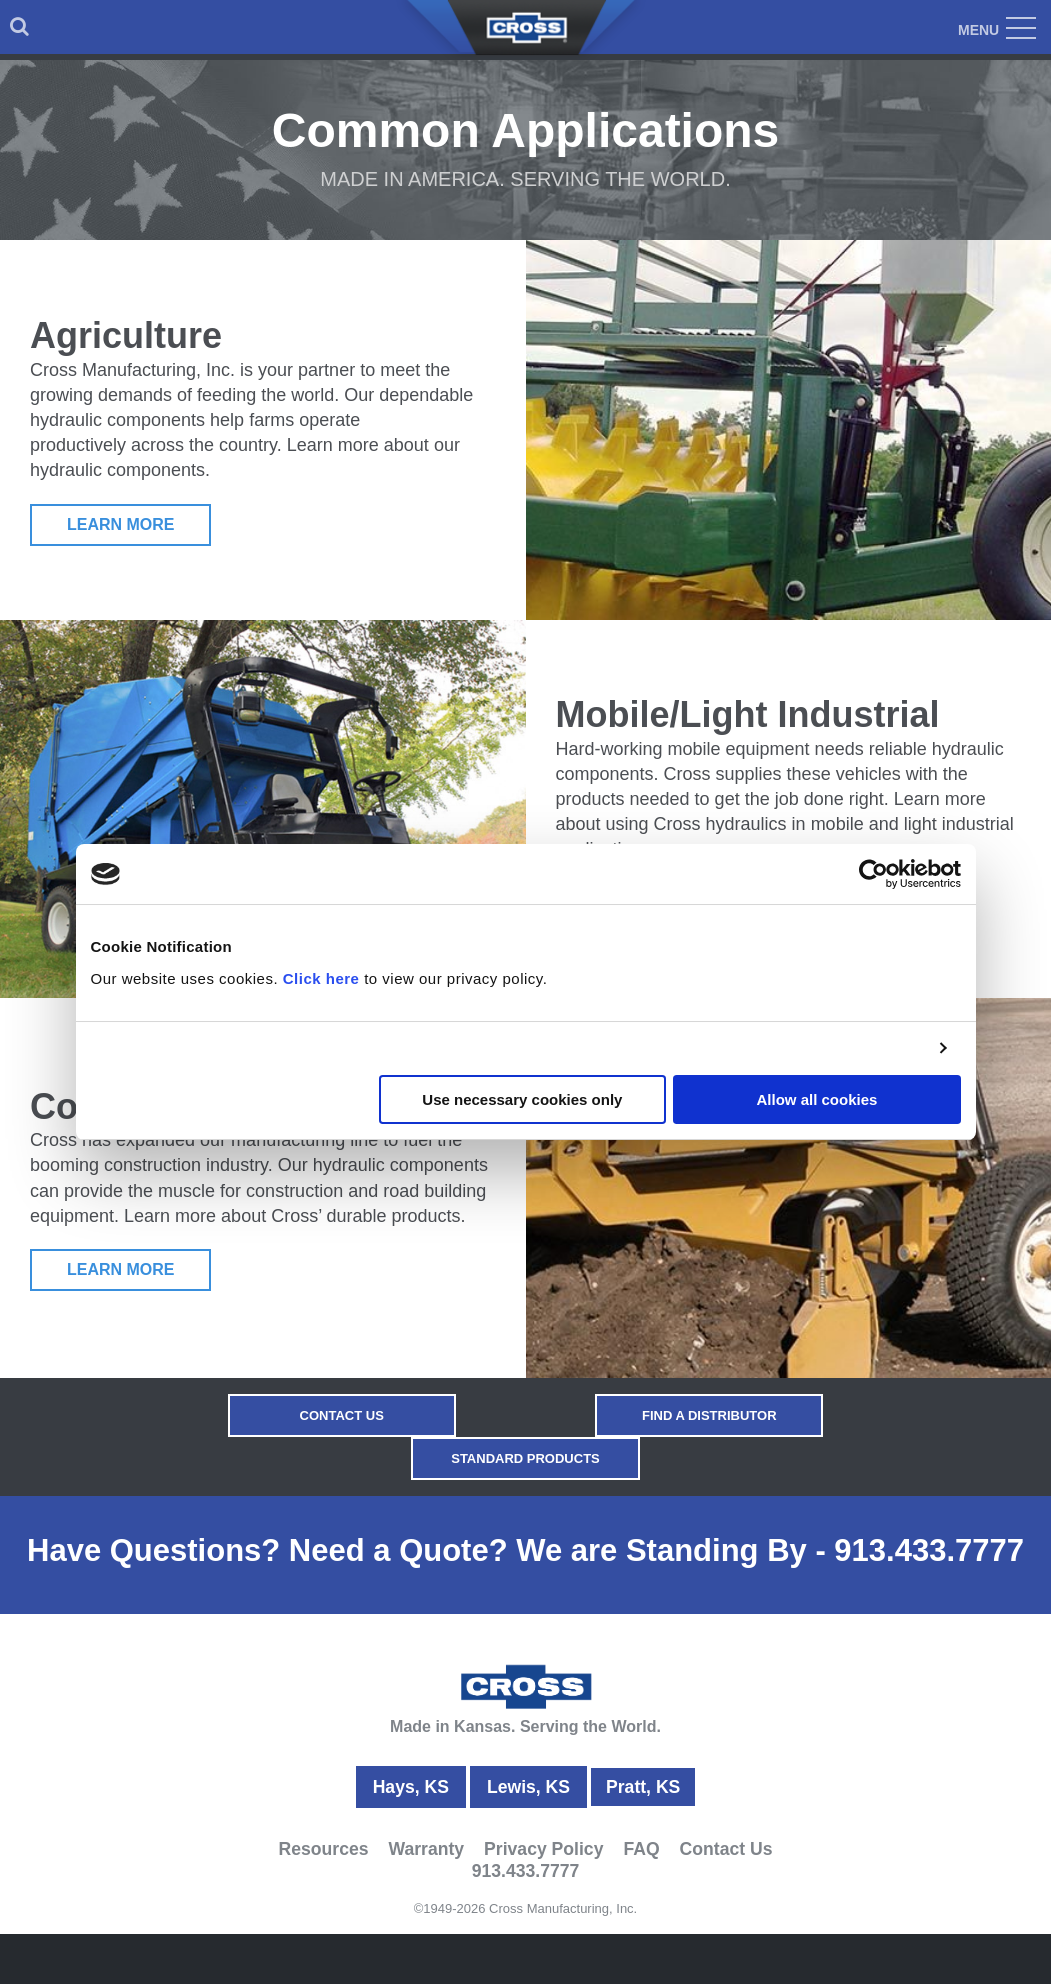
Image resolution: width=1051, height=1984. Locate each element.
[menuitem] (19, 27)
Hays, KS (411, 1787)
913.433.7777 (929, 1550)
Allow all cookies (817, 1099)
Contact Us (343, 1415)
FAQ (641, 1848)
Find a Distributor (708, 1415)
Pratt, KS (643, 1787)
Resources (324, 1848)
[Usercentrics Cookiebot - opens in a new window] (873, 874)
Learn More (121, 524)
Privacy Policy (543, 1848)
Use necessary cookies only (522, 1099)
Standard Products (525, 1458)
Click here (321, 978)
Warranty (427, 1848)
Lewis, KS (528, 1787)
